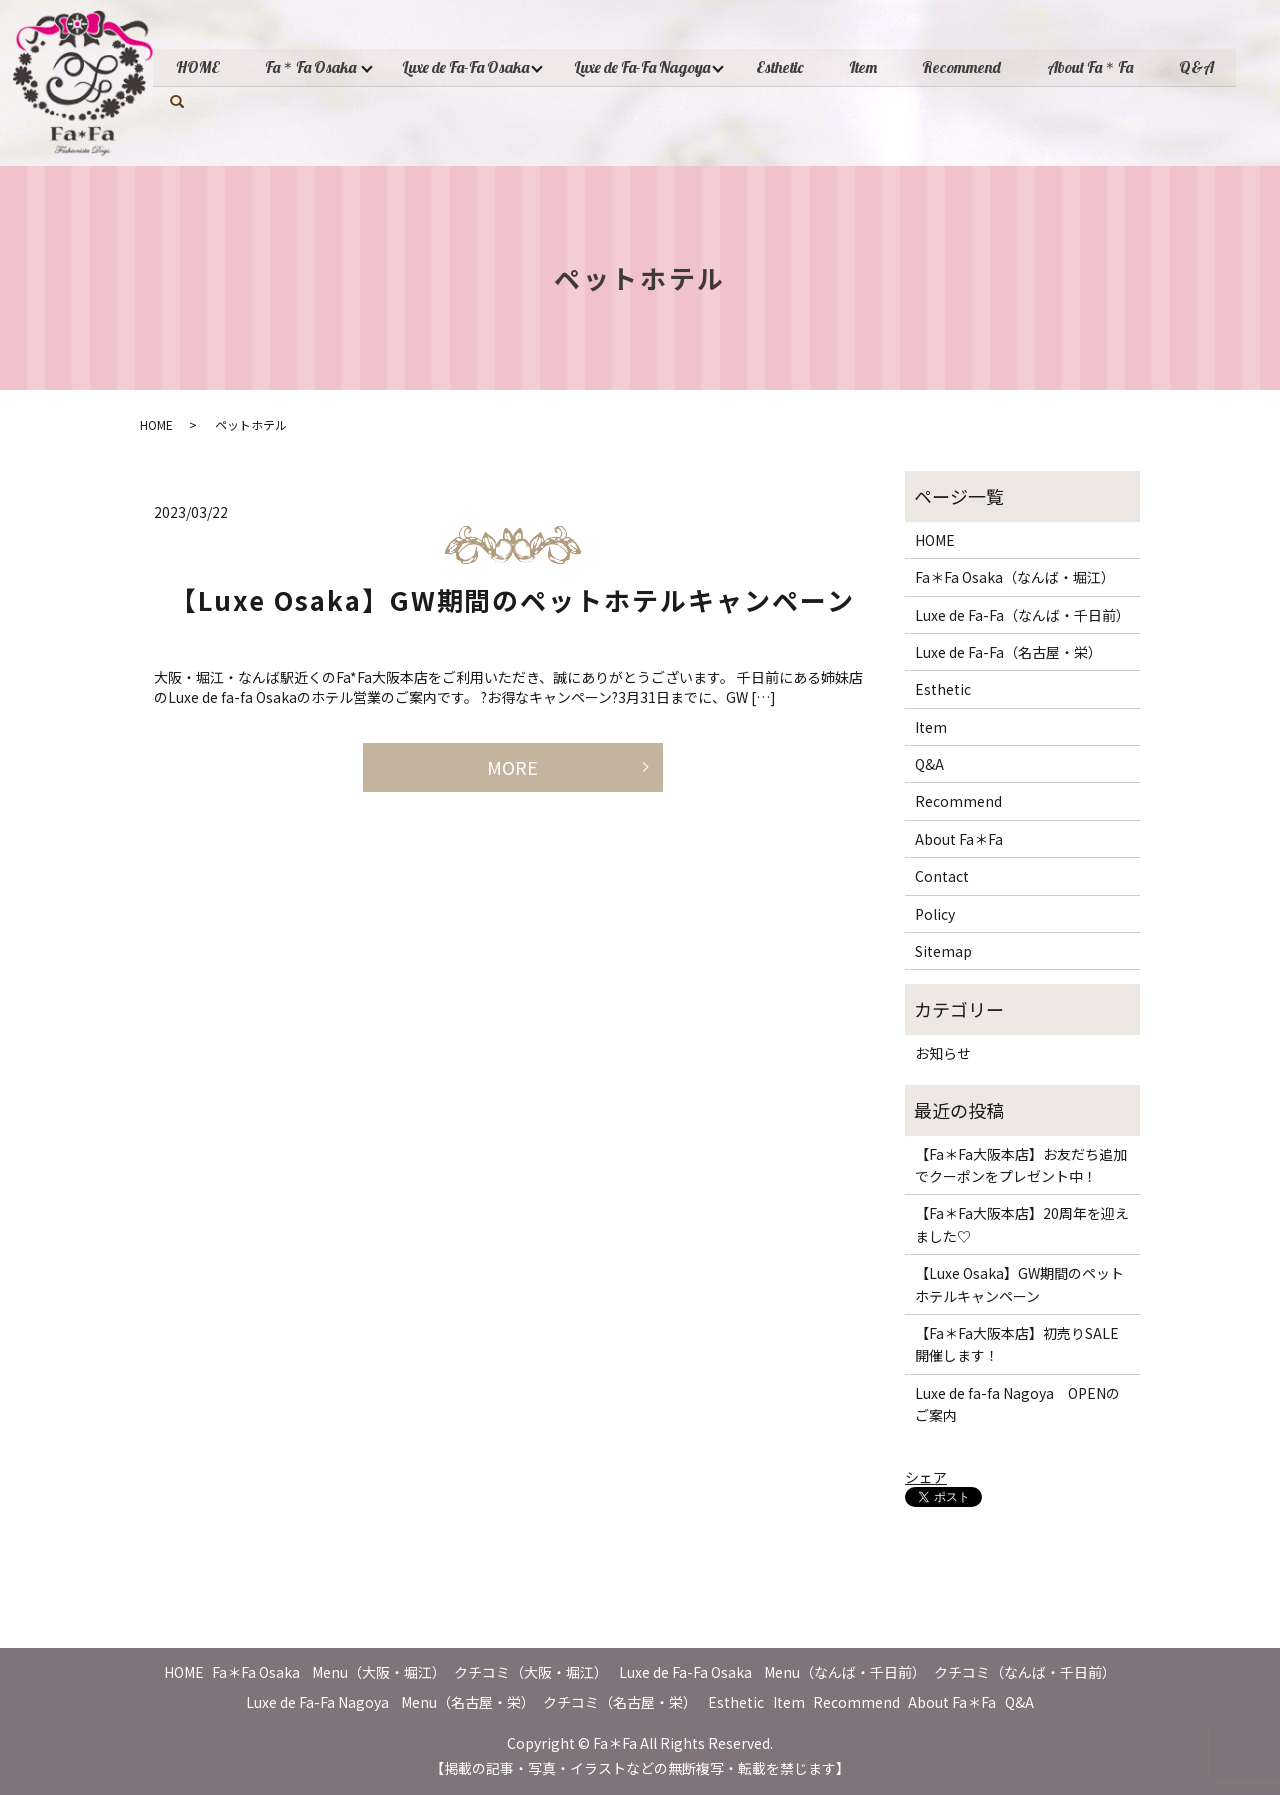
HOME (199, 67)
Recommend (977, 67)
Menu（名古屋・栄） (468, 1702)
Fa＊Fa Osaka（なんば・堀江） (1015, 577)
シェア (926, 1477)
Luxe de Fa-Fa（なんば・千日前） (1022, 615)
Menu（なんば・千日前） (845, 1672)
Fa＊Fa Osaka (314, 67)
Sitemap (943, 951)
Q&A (1216, 67)
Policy (935, 914)
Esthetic (790, 67)
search (177, 101)
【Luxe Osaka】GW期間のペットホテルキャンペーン (512, 599)
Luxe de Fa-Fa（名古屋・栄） (1008, 652)
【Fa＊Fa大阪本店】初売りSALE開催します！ (1017, 1344)
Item (876, 67)
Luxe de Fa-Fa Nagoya (651, 67)
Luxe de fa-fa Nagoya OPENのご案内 (1017, 1404)
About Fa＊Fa (1108, 67)
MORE (512, 767)
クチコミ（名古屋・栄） (620, 1702)
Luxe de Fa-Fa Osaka (471, 67)
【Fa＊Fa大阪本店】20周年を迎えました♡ (1022, 1224)
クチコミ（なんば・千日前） (1025, 1672)
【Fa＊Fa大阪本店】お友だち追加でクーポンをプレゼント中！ (1021, 1165)
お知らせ (943, 1053)
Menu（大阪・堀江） (379, 1672)
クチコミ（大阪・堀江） (531, 1672)
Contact (942, 876)
